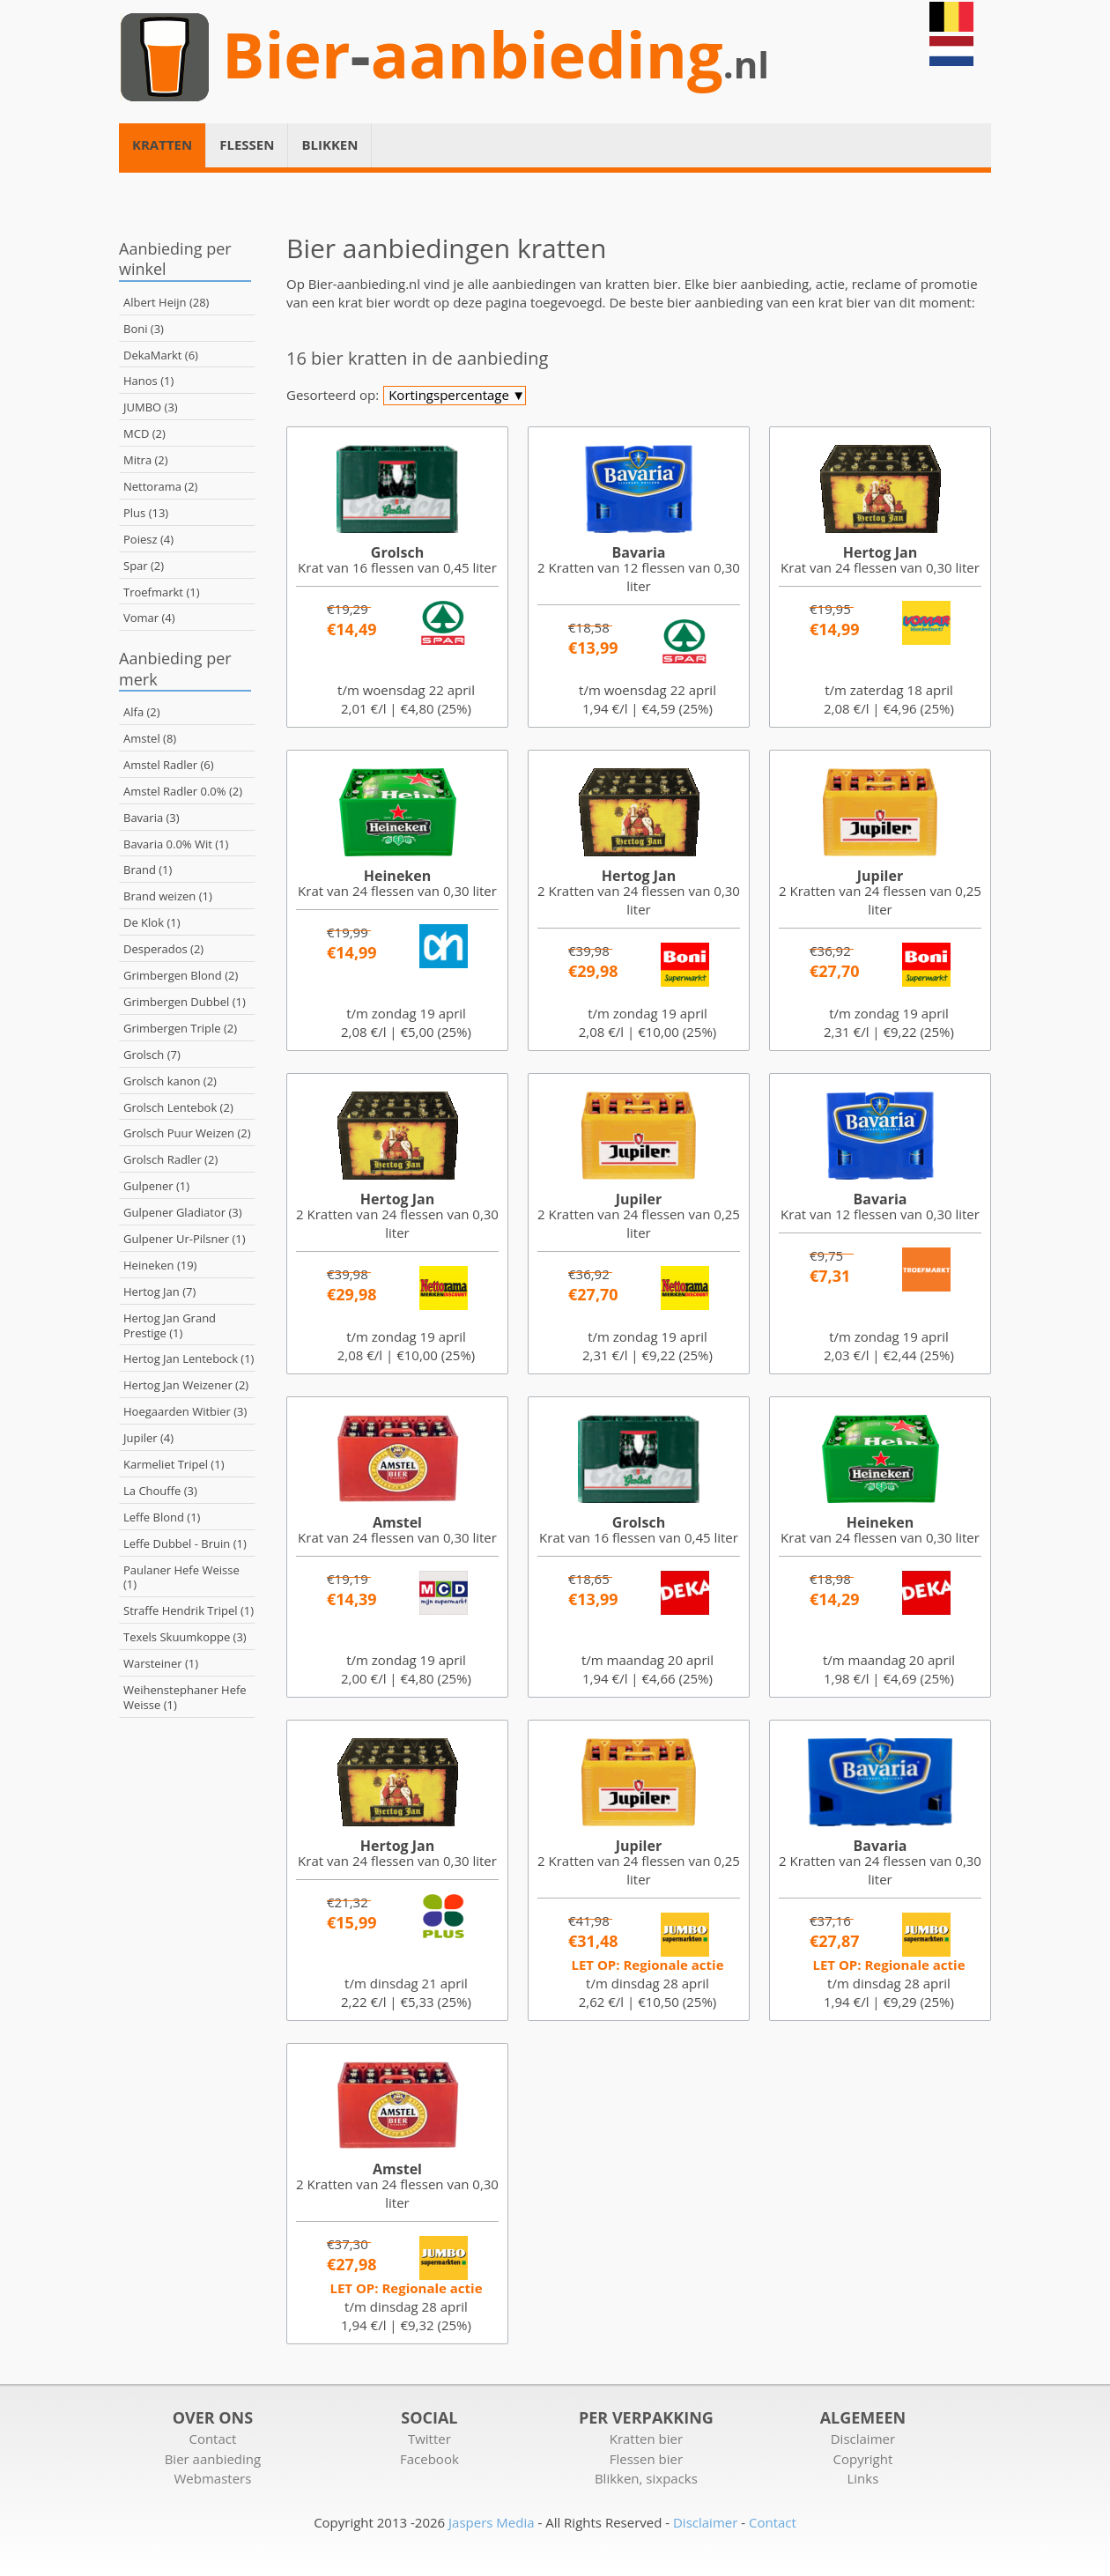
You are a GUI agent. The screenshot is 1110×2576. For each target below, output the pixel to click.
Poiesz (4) (148, 539)
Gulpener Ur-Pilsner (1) (184, 1239)
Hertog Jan (880, 552)
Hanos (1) (148, 381)
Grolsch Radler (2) (170, 1159)
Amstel (397, 1522)
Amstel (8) (149, 738)
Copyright (863, 2459)
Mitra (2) (145, 460)
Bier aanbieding (213, 2459)
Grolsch (397, 552)
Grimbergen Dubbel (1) (184, 1002)
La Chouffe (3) (160, 1491)
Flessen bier (646, 2459)
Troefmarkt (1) (161, 592)
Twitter (429, 2438)
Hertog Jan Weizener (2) (185, 1385)
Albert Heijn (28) (166, 302)
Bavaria (639, 552)
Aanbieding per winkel (175, 258)
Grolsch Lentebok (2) (178, 1107)
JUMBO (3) (150, 407)
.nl (746, 65)
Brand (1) (147, 869)
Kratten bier (646, 2438)
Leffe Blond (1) (161, 1517)
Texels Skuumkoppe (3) (185, 1637)
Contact (212, 2438)
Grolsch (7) (152, 1054)
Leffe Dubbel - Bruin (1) (185, 1543)
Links (862, 2478)
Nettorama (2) (160, 486)
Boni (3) (143, 329)
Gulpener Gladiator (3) (182, 1212)
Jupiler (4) (148, 1438)
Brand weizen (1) (167, 896)
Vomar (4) (149, 617)
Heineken (397, 875)
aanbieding (547, 54)
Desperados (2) (163, 949)
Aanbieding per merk (175, 668)
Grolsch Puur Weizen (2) (187, 1133)
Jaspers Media (491, 2522)
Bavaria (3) (151, 817)
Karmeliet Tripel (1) (173, 1464)
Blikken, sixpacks (646, 2478)
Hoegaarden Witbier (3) (185, 1411)
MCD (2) (144, 433)
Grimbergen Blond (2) (180, 975)
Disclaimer (863, 2438)
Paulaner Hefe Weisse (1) (181, 1577)
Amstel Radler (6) (168, 765)
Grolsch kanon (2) (170, 1081)
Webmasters (212, 2478)
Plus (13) (145, 513)
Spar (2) (143, 566)
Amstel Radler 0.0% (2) (182, 791)
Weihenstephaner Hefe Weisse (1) (185, 1697)
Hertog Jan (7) (159, 1291)
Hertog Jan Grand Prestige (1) (169, 1325)
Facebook (429, 2459)
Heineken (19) (159, 1265)
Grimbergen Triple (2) (180, 1028)
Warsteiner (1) (160, 1663)
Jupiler (880, 875)
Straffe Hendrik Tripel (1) (188, 1610)
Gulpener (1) (156, 1186)
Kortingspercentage (456, 395)
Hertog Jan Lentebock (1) (188, 1358)
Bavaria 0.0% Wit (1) (175, 844)
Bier (286, 54)
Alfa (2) (141, 712)
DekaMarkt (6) (160, 355)
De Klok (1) (151, 922)
